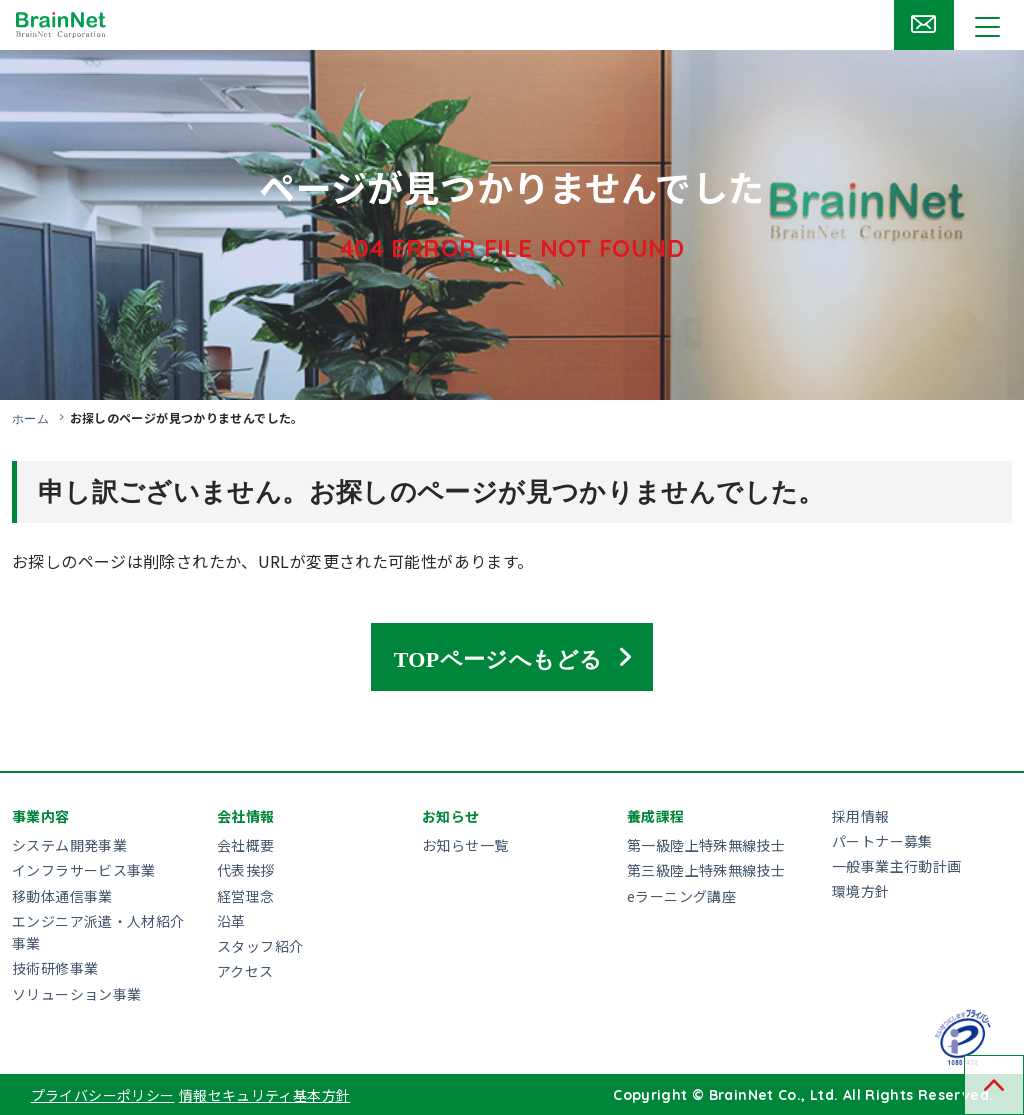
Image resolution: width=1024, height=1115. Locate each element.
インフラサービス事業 (84, 870)
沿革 (231, 920)
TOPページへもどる (498, 656)
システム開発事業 (69, 844)
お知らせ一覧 (465, 844)
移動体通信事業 (62, 895)
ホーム (30, 418)
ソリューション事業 (76, 993)
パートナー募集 (882, 840)
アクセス (245, 970)
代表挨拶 (246, 870)
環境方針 (861, 891)
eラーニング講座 (681, 895)
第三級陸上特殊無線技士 (706, 870)
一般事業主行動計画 (896, 865)
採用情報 (861, 815)
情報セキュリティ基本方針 (265, 1094)
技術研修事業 (55, 968)
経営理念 (246, 895)
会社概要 (246, 844)
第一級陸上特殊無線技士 (706, 844)
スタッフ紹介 (260, 945)
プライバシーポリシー (103, 1094)
